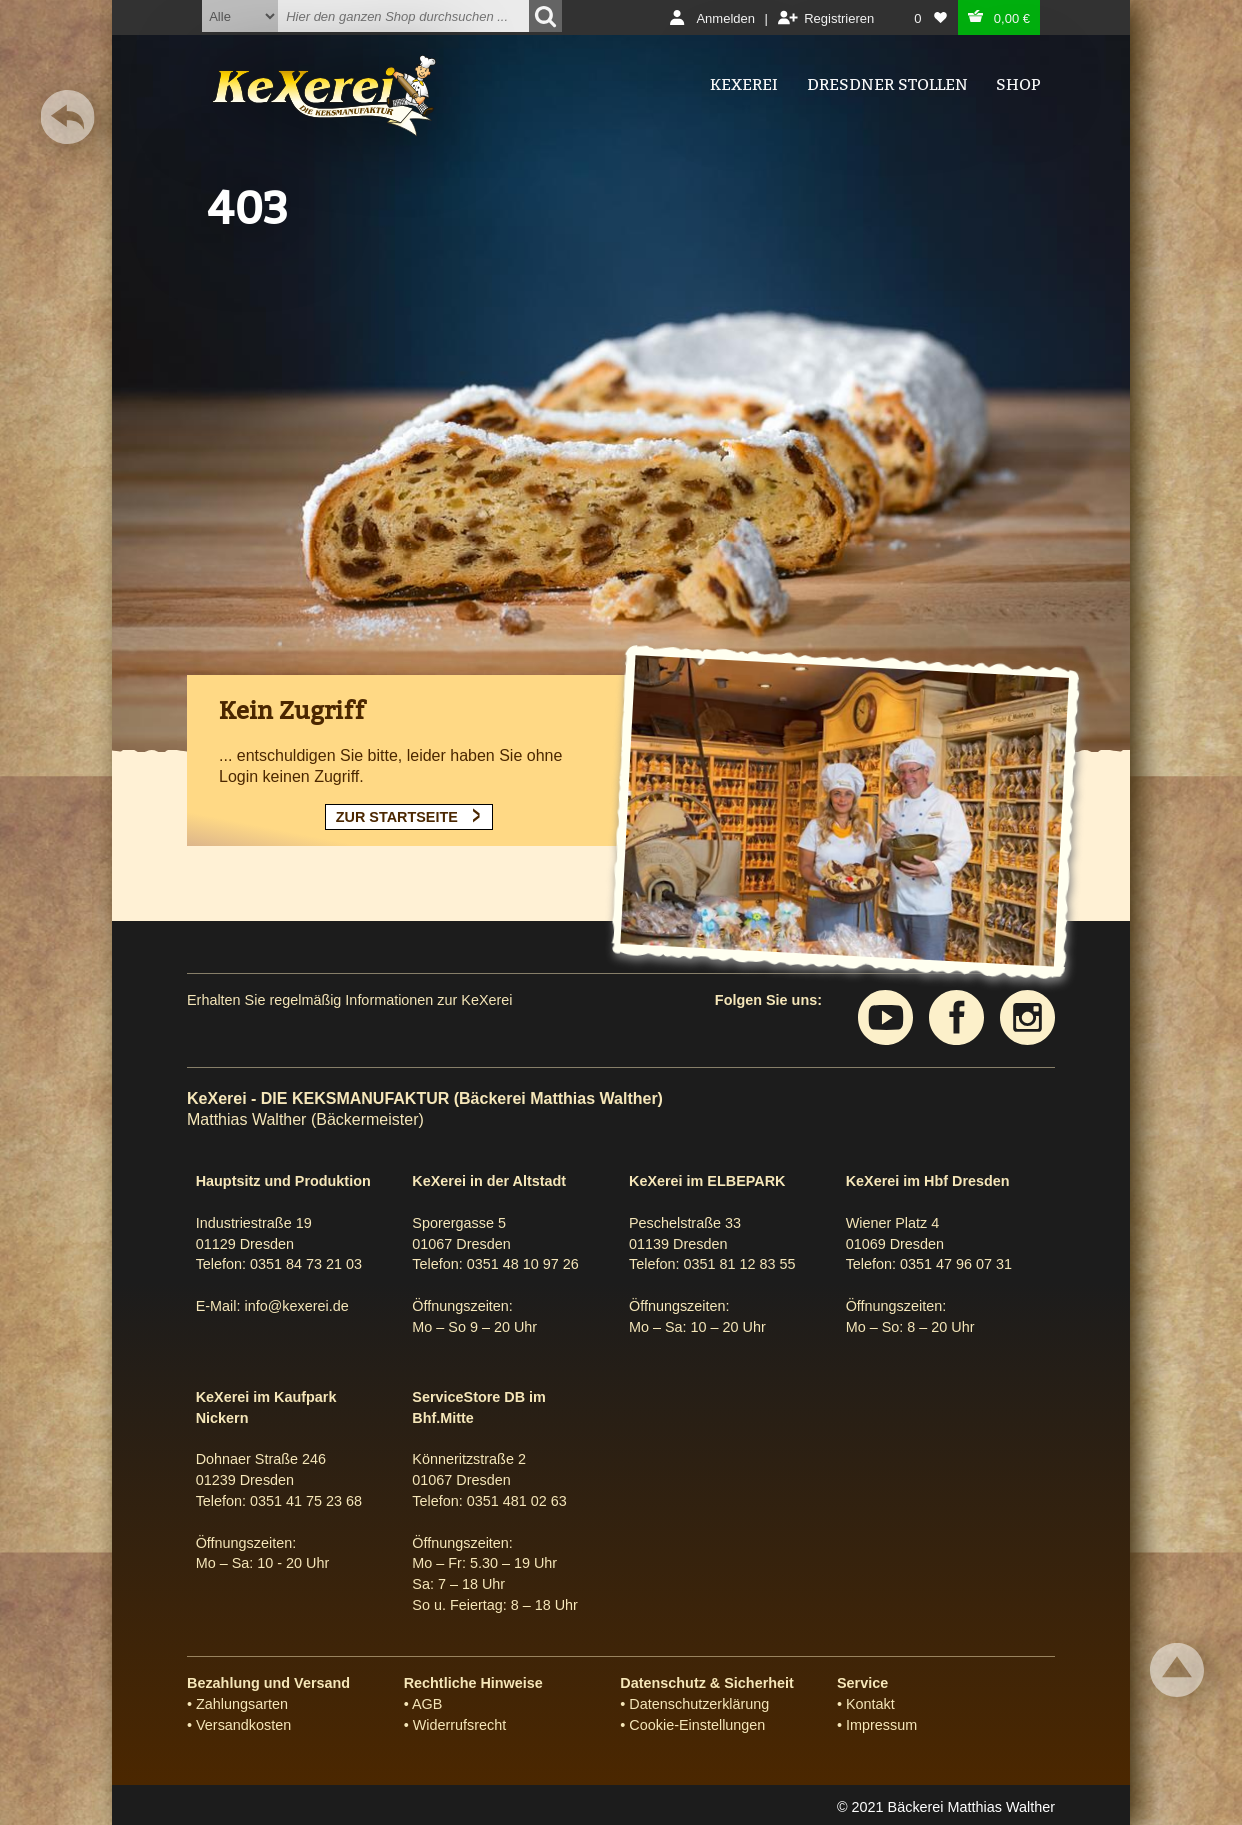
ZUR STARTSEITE (397, 817)
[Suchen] (545, 16)
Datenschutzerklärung (699, 1704)
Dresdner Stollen (887, 84)
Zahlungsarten (242, 1704)
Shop (1018, 84)
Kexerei (744, 84)
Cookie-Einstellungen (697, 1725)
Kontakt (870, 1704)
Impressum (881, 1725)
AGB (427, 1704)
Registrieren (839, 18)
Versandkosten (243, 1725)
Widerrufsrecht (460, 1725)
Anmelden (725, 18)
